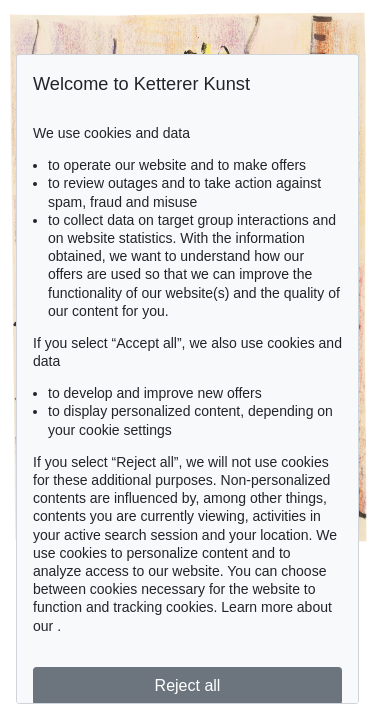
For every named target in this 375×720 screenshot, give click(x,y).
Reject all (188, 685)
